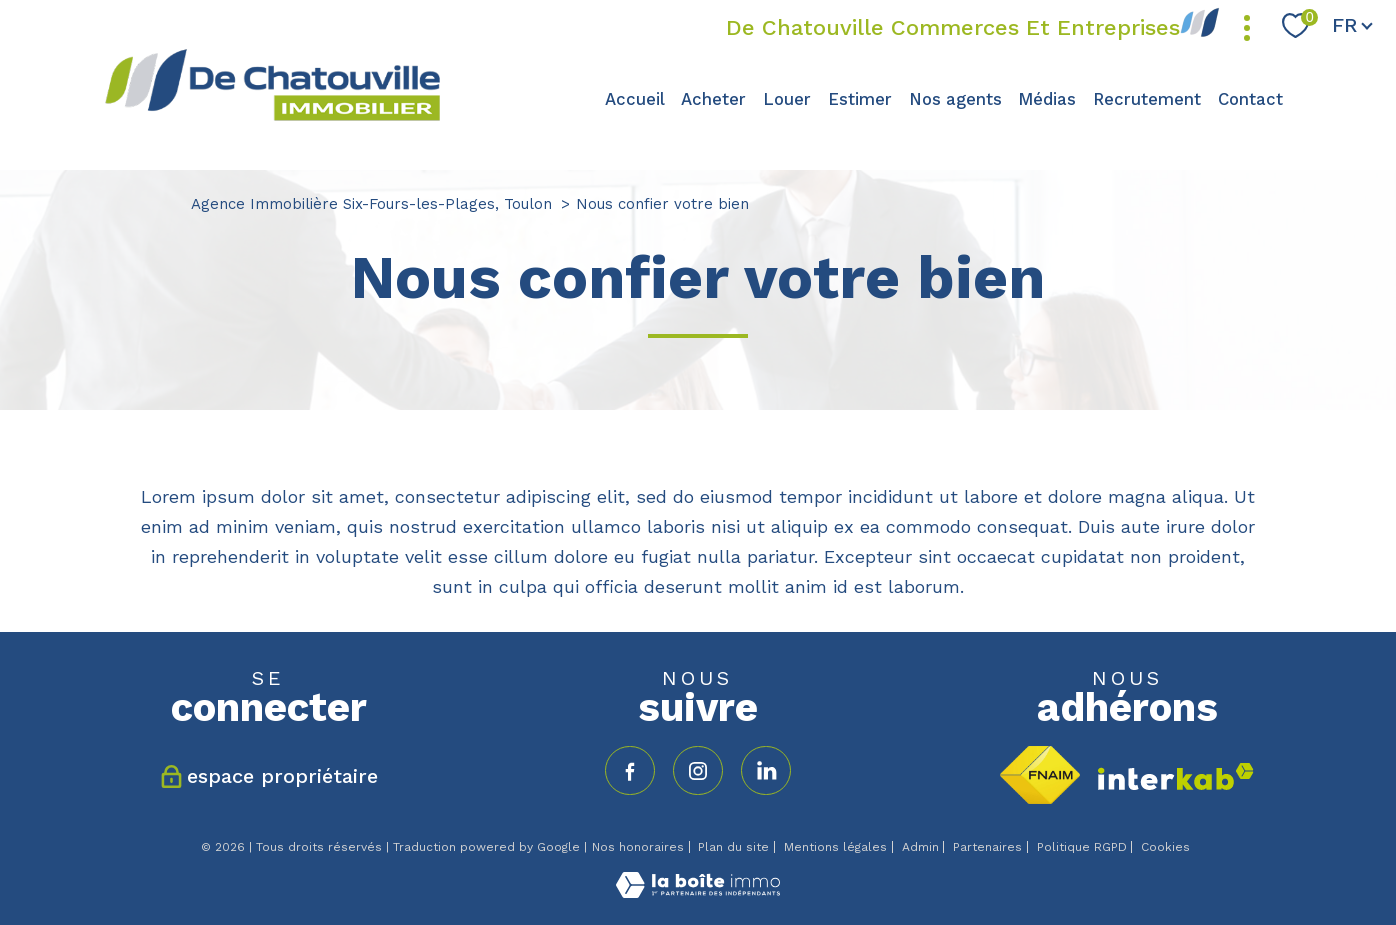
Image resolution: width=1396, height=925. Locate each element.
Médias (1047, 99)
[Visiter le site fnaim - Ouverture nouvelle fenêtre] (1040, 775)
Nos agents (955, 99)
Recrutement (1147, 99)
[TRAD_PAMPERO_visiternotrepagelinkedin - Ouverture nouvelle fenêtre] (766, 771)
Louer (787, 99)
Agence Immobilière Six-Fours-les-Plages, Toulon (371, 204)
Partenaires (987, 847)
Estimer (860, 99)
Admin (920, 847)
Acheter (713, 99)
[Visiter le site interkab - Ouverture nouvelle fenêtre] (1176, 776)
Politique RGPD (1082, 847)
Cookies (1165, 847)
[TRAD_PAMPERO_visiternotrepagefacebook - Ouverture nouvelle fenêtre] (630, 771)
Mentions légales (835, 847)
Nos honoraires (638, 847)
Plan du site (733, 847)
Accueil (635, 99)
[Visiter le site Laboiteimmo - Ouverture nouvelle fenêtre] (698, 891)
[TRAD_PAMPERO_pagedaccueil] (272, 118)
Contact (1250, 99)
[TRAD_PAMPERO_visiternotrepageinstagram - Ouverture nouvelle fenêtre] (698, 771)
